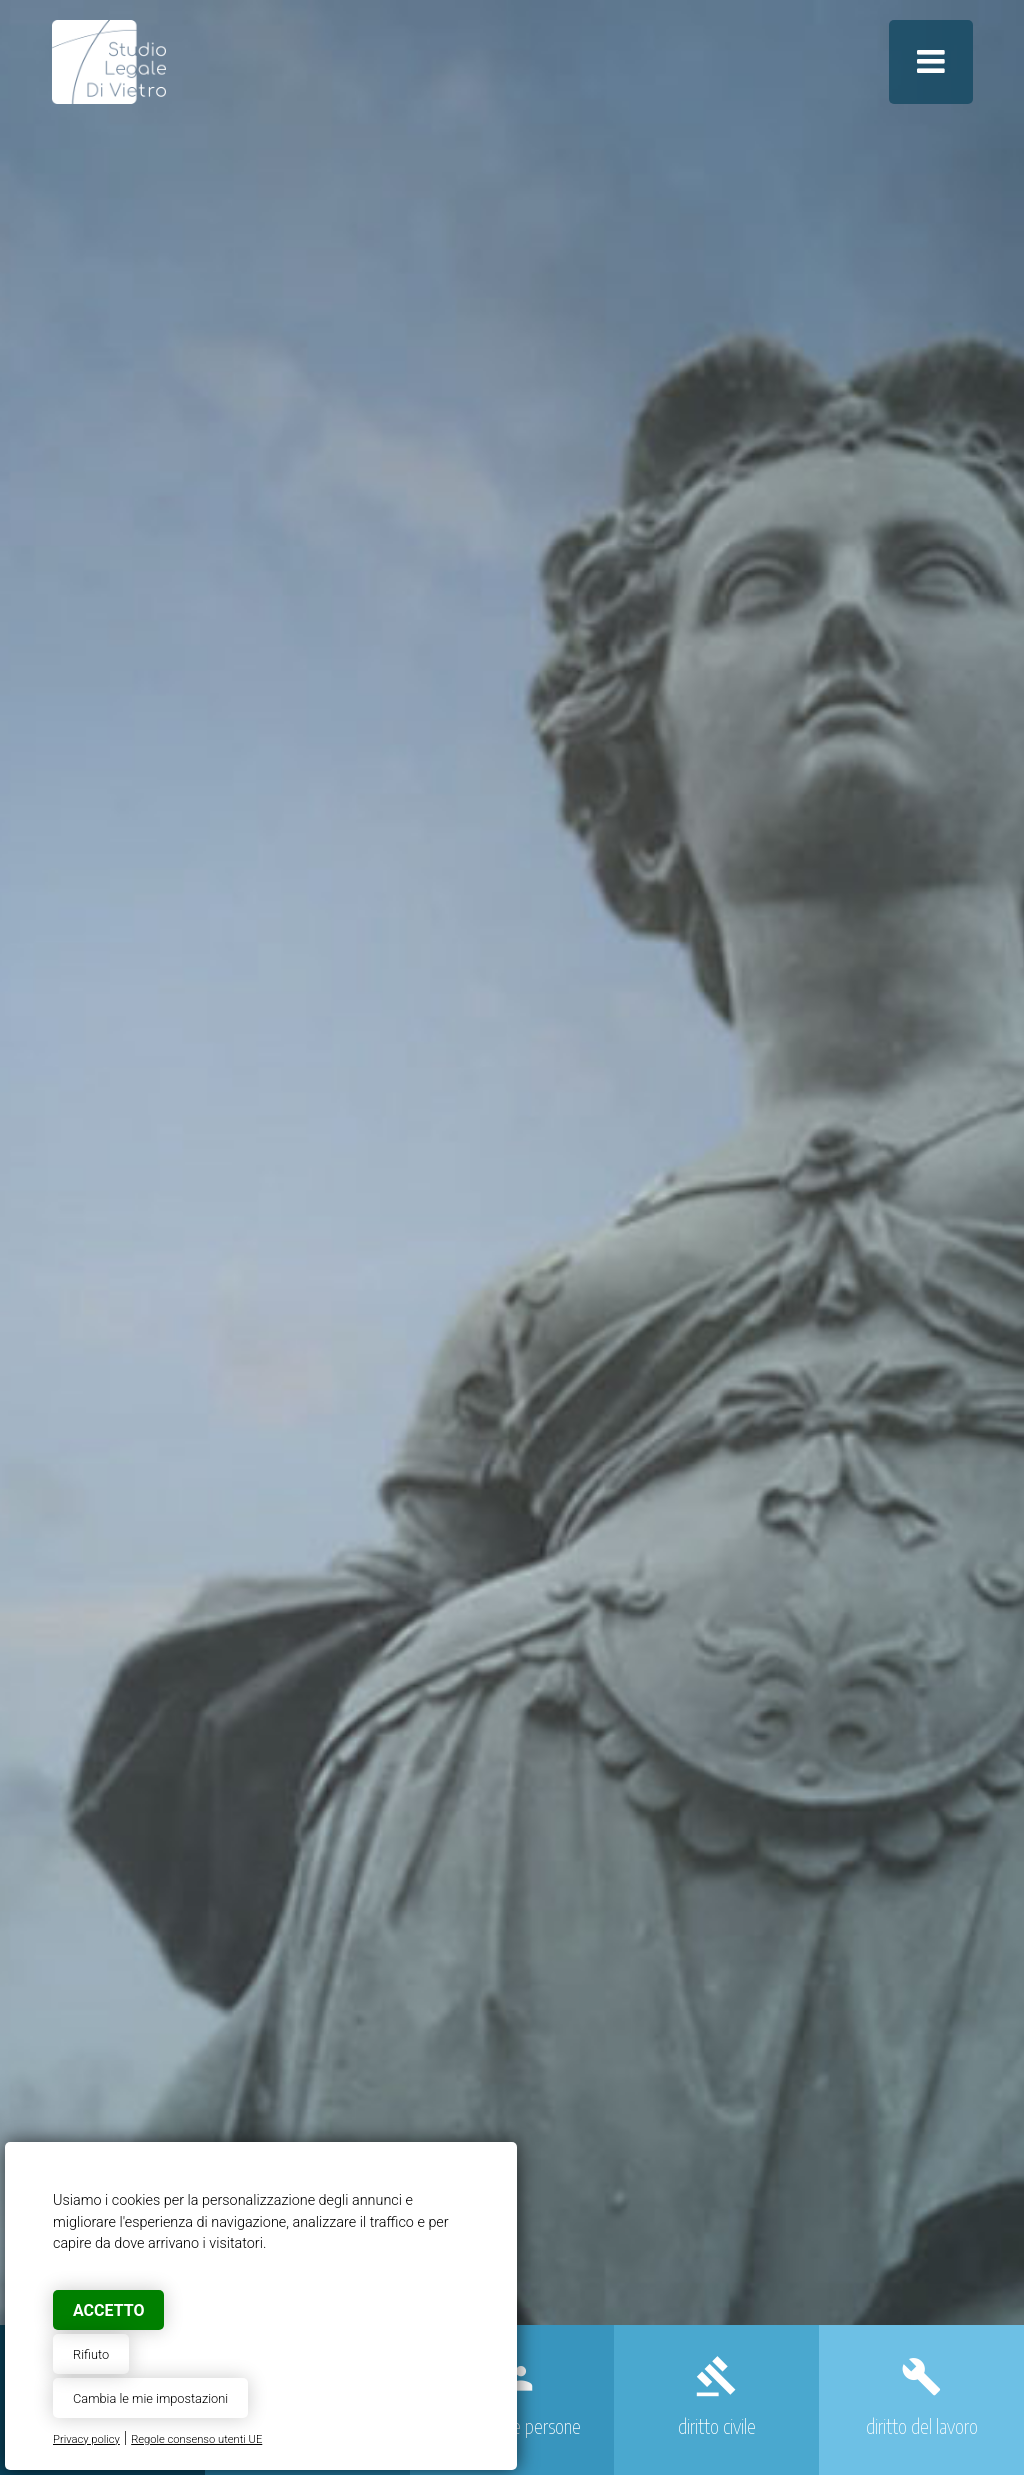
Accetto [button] (108, 2310)
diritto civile (717, 2426)
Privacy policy (86, 2439)
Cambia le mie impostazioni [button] (150, 2398)
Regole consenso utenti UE (196, 2439)
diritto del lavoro (922, 2426)
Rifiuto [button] (91, 2354)
